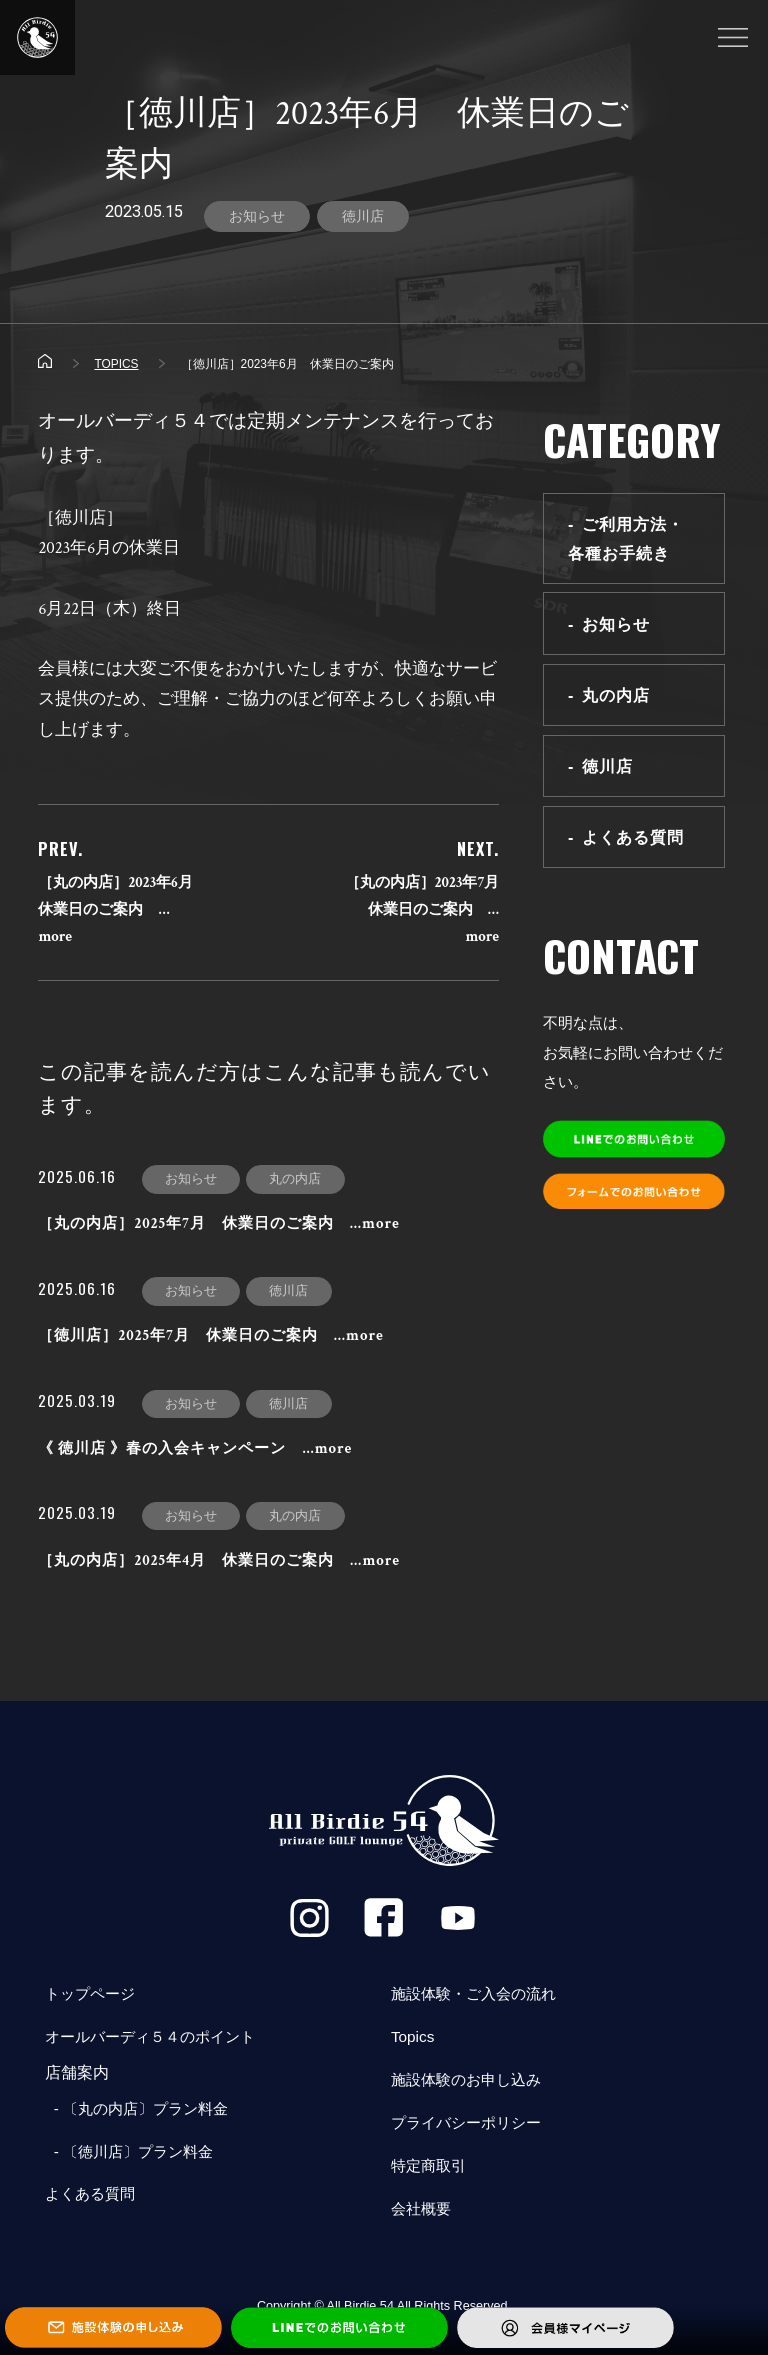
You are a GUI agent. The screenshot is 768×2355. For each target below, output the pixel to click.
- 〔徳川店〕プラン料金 (134, 2155)
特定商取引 (431, 2171)
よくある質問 (634, 840)
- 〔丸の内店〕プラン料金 (142, 2111)
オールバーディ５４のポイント (157, 2039)
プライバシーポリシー (471, 2127)
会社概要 (423, 2215)
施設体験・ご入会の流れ (479, 1995)
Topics (413, 2039)
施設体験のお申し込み (471, 2083)
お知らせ (257, 216)
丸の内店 (617, 696)
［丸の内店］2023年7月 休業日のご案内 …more (429, 910)
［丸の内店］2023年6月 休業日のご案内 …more (123, 910)
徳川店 (363, 216)
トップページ (93, 1995)
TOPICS (116, 365)
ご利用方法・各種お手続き (626, 539)
